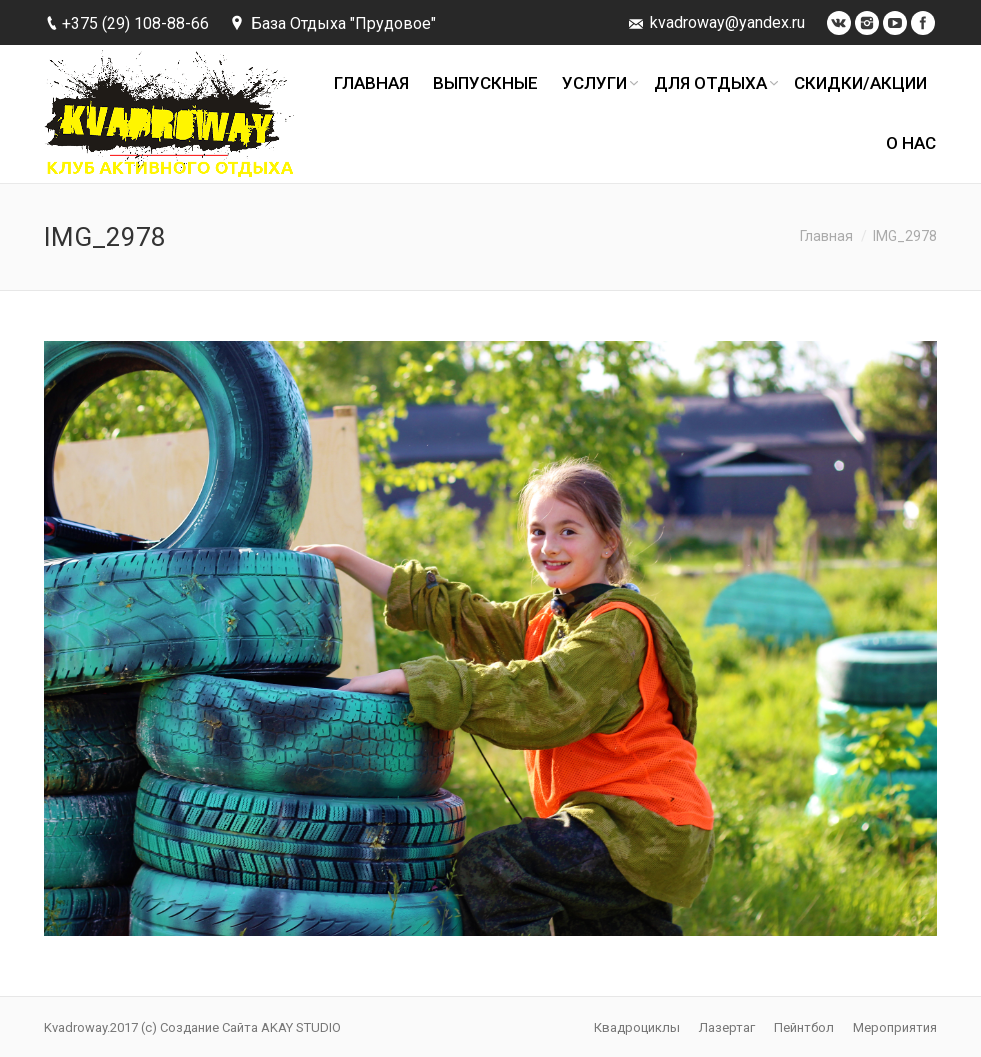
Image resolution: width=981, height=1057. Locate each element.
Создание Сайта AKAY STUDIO (250, 1027)
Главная (826, 236)
